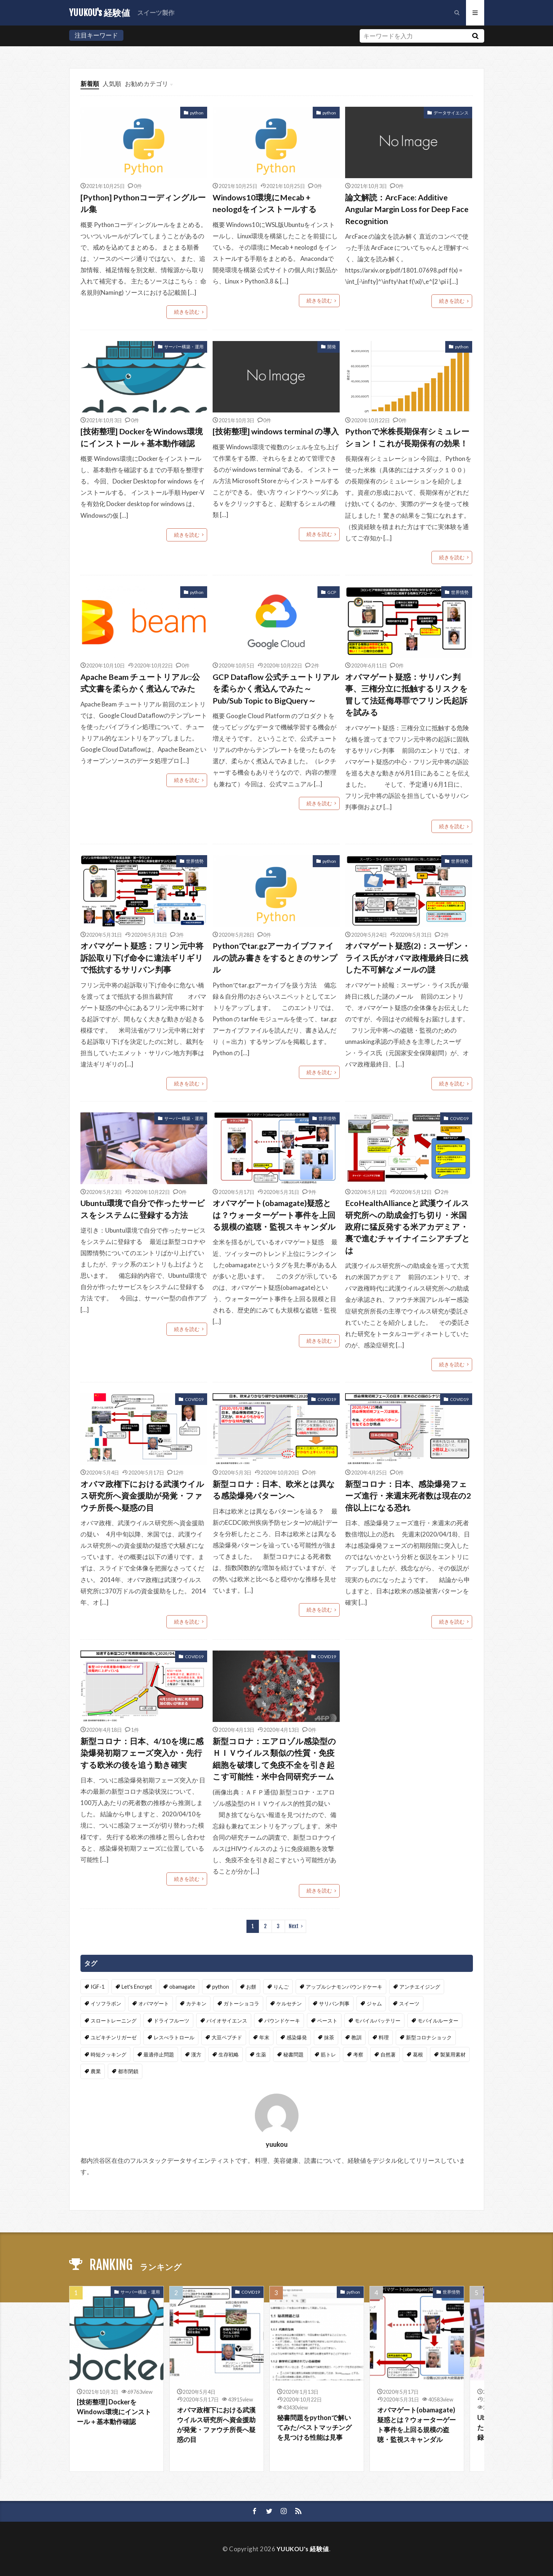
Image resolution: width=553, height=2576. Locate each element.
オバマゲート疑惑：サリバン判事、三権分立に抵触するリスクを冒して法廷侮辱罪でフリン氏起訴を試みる (406, 694)
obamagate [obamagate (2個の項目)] (182, 1987)
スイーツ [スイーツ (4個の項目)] (409, 2003)
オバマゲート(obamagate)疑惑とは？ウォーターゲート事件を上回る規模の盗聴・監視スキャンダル (274, 1215)
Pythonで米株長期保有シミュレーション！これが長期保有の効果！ (407, 437)
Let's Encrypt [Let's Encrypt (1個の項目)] (137, 1987)
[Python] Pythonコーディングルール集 (143, 203)
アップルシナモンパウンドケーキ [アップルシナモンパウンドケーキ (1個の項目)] (344, 1987)
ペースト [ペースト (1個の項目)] (327, 2020)
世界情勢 (460, 592)
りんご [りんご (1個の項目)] (281, 1987)
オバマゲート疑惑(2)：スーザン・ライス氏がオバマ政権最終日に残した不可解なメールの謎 (407, 957)
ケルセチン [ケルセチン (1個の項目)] (289, 2003)
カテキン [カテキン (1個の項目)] (196, 2003)
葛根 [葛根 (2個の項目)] (418, 2054)
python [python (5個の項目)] (220, 1987)
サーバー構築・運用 (184, 346)
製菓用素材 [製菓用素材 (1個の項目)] (453, 2054)
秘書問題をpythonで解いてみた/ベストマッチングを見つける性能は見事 (314, 2427)
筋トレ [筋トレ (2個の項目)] (328, 2054)
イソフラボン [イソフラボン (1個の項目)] (106, 2003)
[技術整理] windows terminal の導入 (276, 431)
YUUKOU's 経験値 (99, 12)
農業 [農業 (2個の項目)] (96, 2071)
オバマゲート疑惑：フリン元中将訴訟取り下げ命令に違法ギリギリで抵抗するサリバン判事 (142, 957)
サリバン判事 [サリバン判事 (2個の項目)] (334, 2003)
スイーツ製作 (155, 12)
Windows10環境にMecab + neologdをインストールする (265, 203)
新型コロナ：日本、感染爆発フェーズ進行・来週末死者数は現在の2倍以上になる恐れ (408, 1495)
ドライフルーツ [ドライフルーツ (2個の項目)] (171, 2020)
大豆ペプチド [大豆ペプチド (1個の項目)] (227, 2037)
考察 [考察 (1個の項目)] (358, 2054)
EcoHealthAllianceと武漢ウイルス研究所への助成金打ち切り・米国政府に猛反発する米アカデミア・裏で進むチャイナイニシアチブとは (407, 1226)
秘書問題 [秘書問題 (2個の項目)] (293, 2054)
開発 (331, 346)
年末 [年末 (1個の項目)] (264, 2037)
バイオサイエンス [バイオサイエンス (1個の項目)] (226, 2020)
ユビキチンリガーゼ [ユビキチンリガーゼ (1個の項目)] (114, 2037)
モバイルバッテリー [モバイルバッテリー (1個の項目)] (377, 2020)
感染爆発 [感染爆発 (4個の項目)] (297, 2037)
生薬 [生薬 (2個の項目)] (261, 2054)
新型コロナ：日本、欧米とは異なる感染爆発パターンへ (274, 1489)
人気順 (112, 83)
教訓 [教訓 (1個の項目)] (356, 2037)
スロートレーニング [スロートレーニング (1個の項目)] (114, 2020)
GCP (331, 592)
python (197, 113)
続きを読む (187, 312)
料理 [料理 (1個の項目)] (384, 2037)
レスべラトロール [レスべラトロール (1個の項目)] (174, 2037)
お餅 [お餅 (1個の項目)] (251, 1987)
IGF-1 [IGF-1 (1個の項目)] (97, 1987)
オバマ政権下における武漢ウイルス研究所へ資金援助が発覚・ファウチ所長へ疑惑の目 (142, 1495)
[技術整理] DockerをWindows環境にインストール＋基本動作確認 (141, 437)
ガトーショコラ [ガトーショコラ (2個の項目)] (241, 2003)
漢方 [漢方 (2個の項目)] (196, 2054)
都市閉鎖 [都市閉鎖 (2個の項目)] (128, 2071)
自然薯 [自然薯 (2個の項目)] (388, 2054)
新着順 (89, 83)
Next (294, 1926)
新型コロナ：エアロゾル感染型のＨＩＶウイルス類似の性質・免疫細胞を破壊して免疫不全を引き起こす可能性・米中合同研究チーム (274, 1759)
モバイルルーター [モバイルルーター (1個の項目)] (438, 2020)
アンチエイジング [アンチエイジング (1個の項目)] (419, 1987)
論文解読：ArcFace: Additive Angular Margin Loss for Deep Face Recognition (407, 209)
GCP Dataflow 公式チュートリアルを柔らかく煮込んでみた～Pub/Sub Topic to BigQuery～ (276, 688)
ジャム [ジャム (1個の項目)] (374, 2003)
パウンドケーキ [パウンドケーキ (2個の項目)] (282, 2020)
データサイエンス (451, 113)
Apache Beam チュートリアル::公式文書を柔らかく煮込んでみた (140, 682)
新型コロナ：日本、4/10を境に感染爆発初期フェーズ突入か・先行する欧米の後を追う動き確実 (142, 1753)
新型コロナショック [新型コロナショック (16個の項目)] (429, 2037)
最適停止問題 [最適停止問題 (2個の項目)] (158, 2054)
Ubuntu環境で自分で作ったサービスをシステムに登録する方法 (142, 1209)
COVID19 (459, 1118)
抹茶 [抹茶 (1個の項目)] (329, 2037)
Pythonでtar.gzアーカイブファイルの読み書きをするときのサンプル (275, 957)
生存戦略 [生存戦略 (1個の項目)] (228, 2054)
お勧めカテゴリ (146, 83)
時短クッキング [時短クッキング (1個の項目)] (108, 2054)
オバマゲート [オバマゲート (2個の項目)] (153, 2003)
